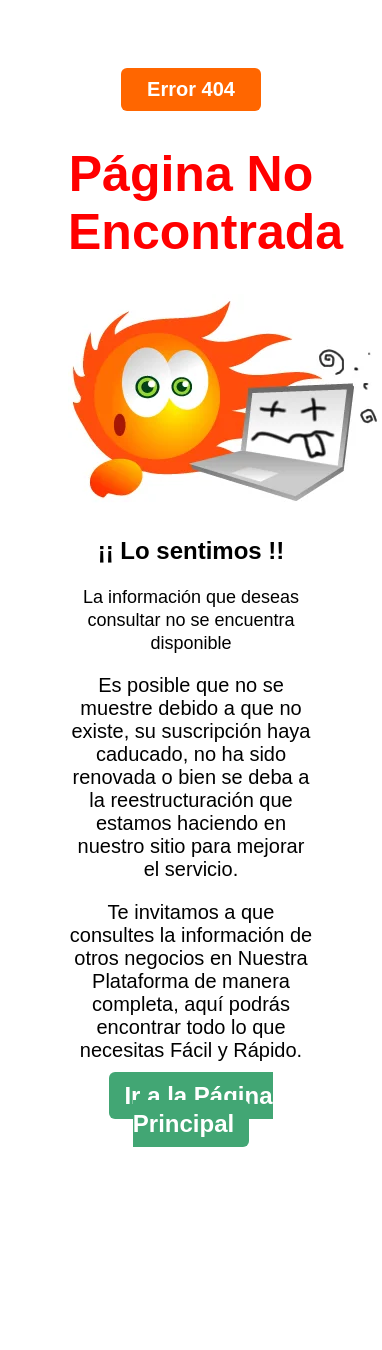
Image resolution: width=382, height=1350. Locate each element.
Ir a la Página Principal (198, 1109)
